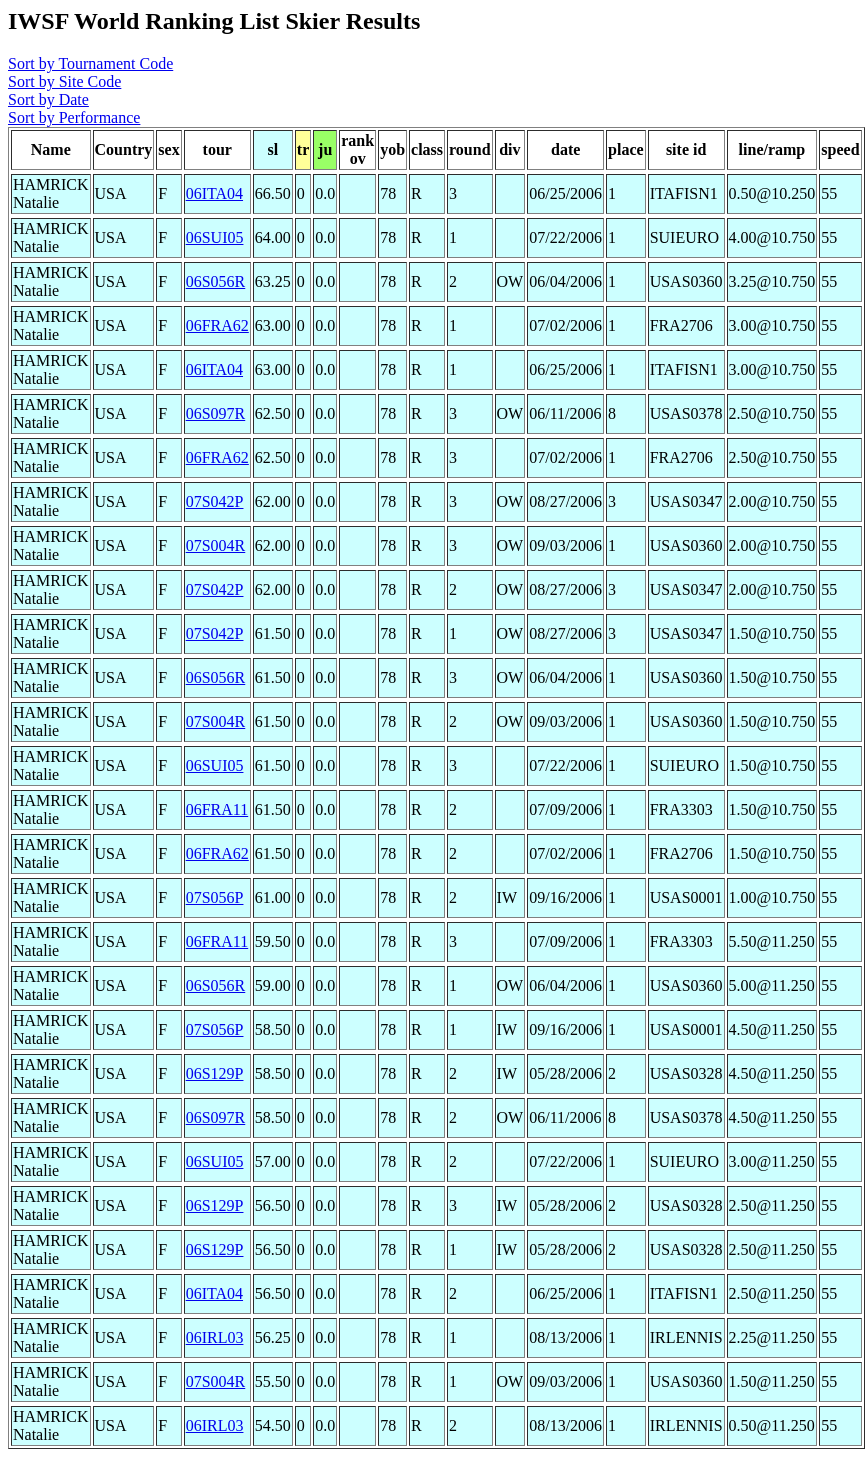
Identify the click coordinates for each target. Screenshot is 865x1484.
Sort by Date (48, 99)
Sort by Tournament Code (90, 63)
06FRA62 (217, 325)
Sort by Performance (74, 117)
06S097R (216, 413)
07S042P (215, 501)
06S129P (215, 1073)
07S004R (216, 545)
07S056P (215, 897)
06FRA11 (217, 809)
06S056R (216, 281)
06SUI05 (215, 237)
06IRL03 (215, 1337)
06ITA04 (214, 193)
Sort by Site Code (64, 81)
